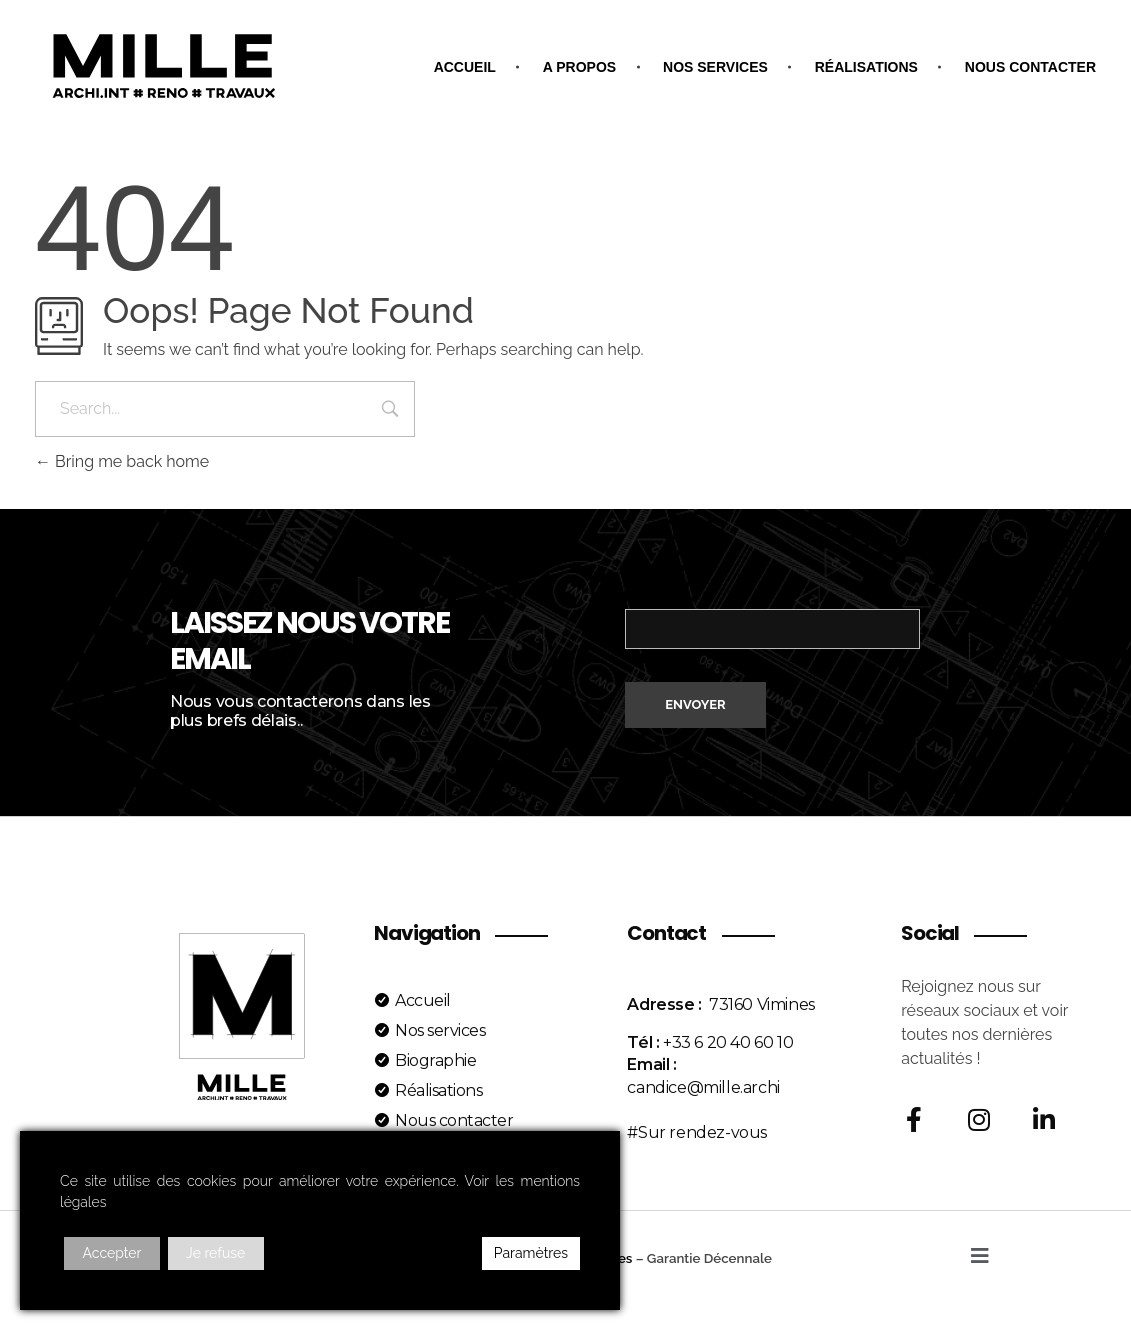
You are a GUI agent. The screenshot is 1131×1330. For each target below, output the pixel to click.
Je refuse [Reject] (215, 1253)
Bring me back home (122, 461)
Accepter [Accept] (112, 1253)
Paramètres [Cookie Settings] (531, 1253)
